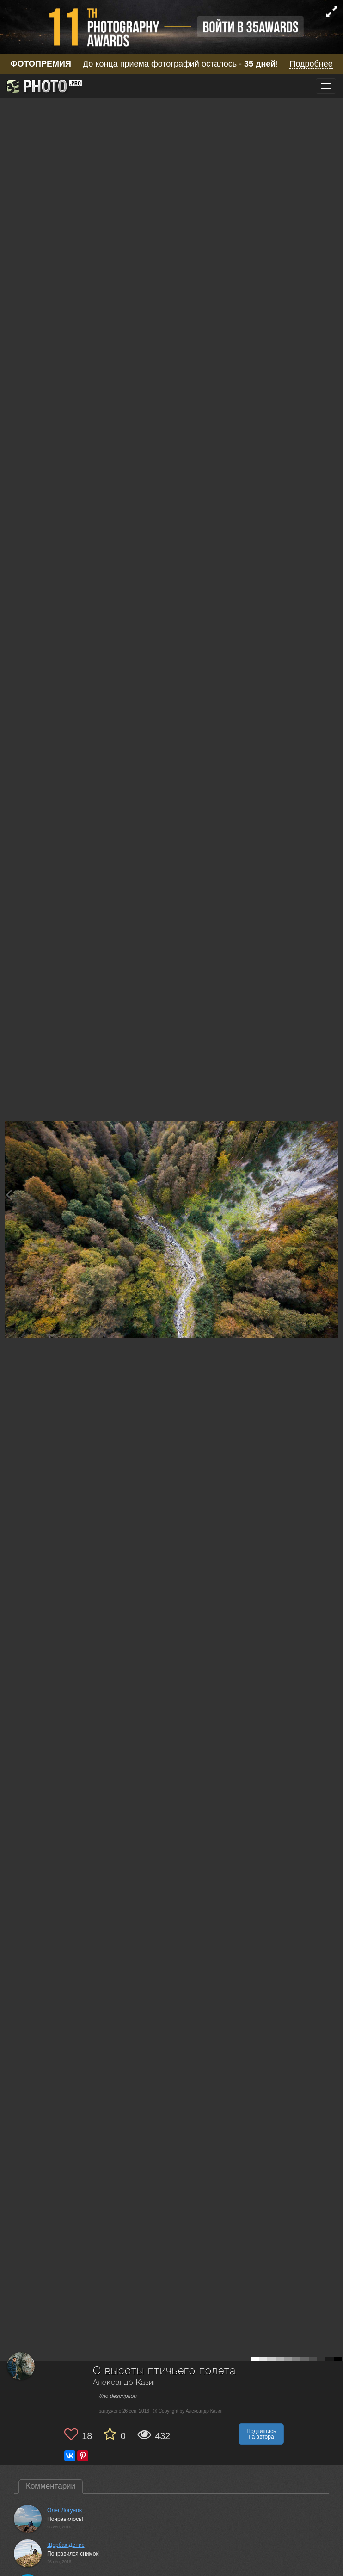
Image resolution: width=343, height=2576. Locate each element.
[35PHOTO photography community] (43, 86)
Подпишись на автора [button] (261, 2434)
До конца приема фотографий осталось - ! (171, 64)
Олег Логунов (64, 2510)
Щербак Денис (66, 2545)
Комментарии (50, 2486)
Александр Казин (126, 2382)
